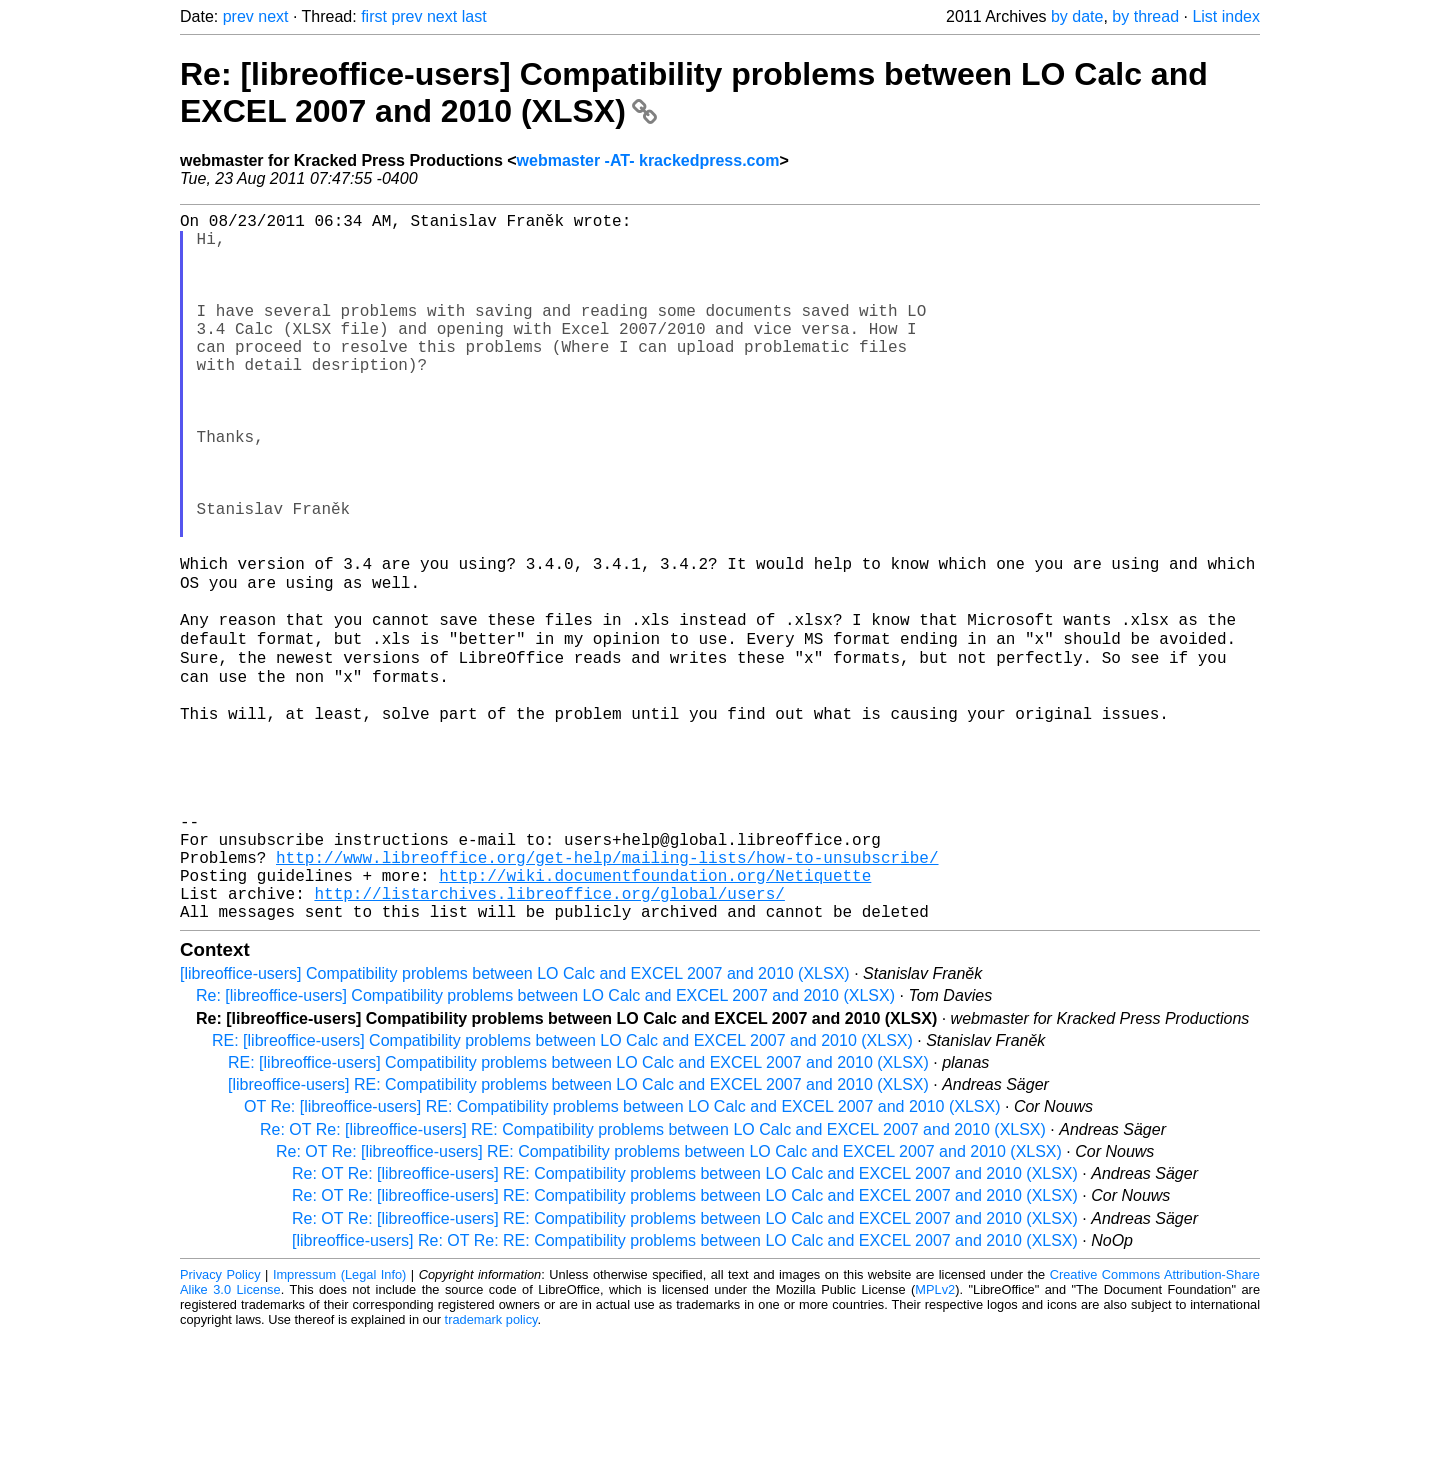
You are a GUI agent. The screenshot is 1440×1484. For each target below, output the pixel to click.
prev (238, 16)
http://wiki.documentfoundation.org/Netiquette (655, 1016)
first (374, 16)
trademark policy (491, 1468)
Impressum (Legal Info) (339, 1423)
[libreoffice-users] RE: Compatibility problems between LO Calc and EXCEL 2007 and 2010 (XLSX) (578, 1233)
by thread (1145, 16)
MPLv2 (935, 1438)
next (273, 16)
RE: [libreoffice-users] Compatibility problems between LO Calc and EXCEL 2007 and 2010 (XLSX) (562, 1189)
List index (1226, 16)
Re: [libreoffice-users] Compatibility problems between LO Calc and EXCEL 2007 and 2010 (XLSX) (545, 1144)
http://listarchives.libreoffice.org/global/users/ (549, 1038)
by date (1077, 16)
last (474, 16)
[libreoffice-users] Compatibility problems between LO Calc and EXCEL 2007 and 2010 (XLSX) (515, 1122)
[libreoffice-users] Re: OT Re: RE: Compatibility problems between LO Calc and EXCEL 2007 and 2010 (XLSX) (685, 1389)
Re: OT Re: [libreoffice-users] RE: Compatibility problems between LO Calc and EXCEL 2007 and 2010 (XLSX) (653, 1278)
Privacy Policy (220, 1423)
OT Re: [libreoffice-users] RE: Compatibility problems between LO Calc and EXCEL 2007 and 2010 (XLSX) (622, 1255)
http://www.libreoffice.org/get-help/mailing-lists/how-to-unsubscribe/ (607, 994)
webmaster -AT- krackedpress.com (648, 160)
